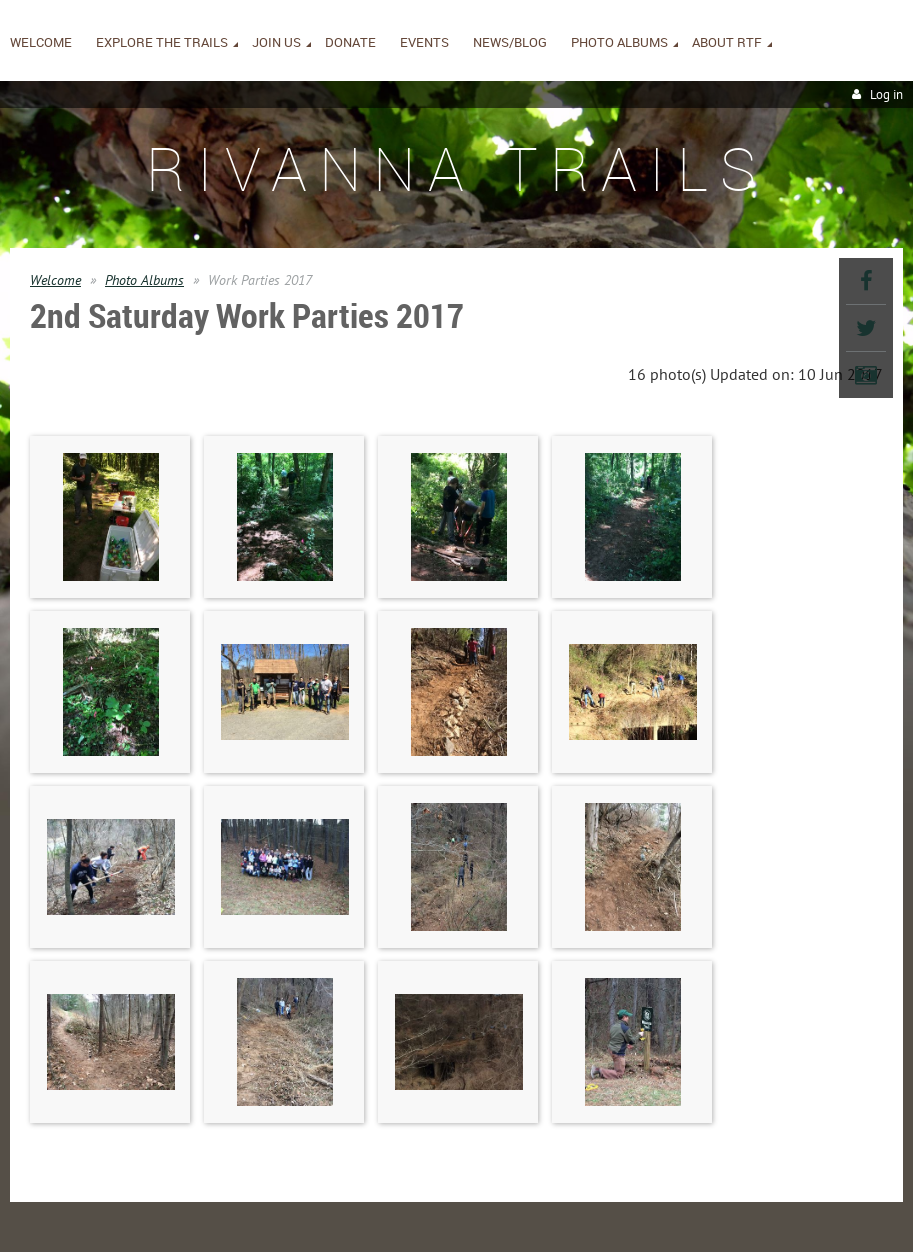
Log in (886, 94)
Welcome (55, 280)
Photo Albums (144, 280)
